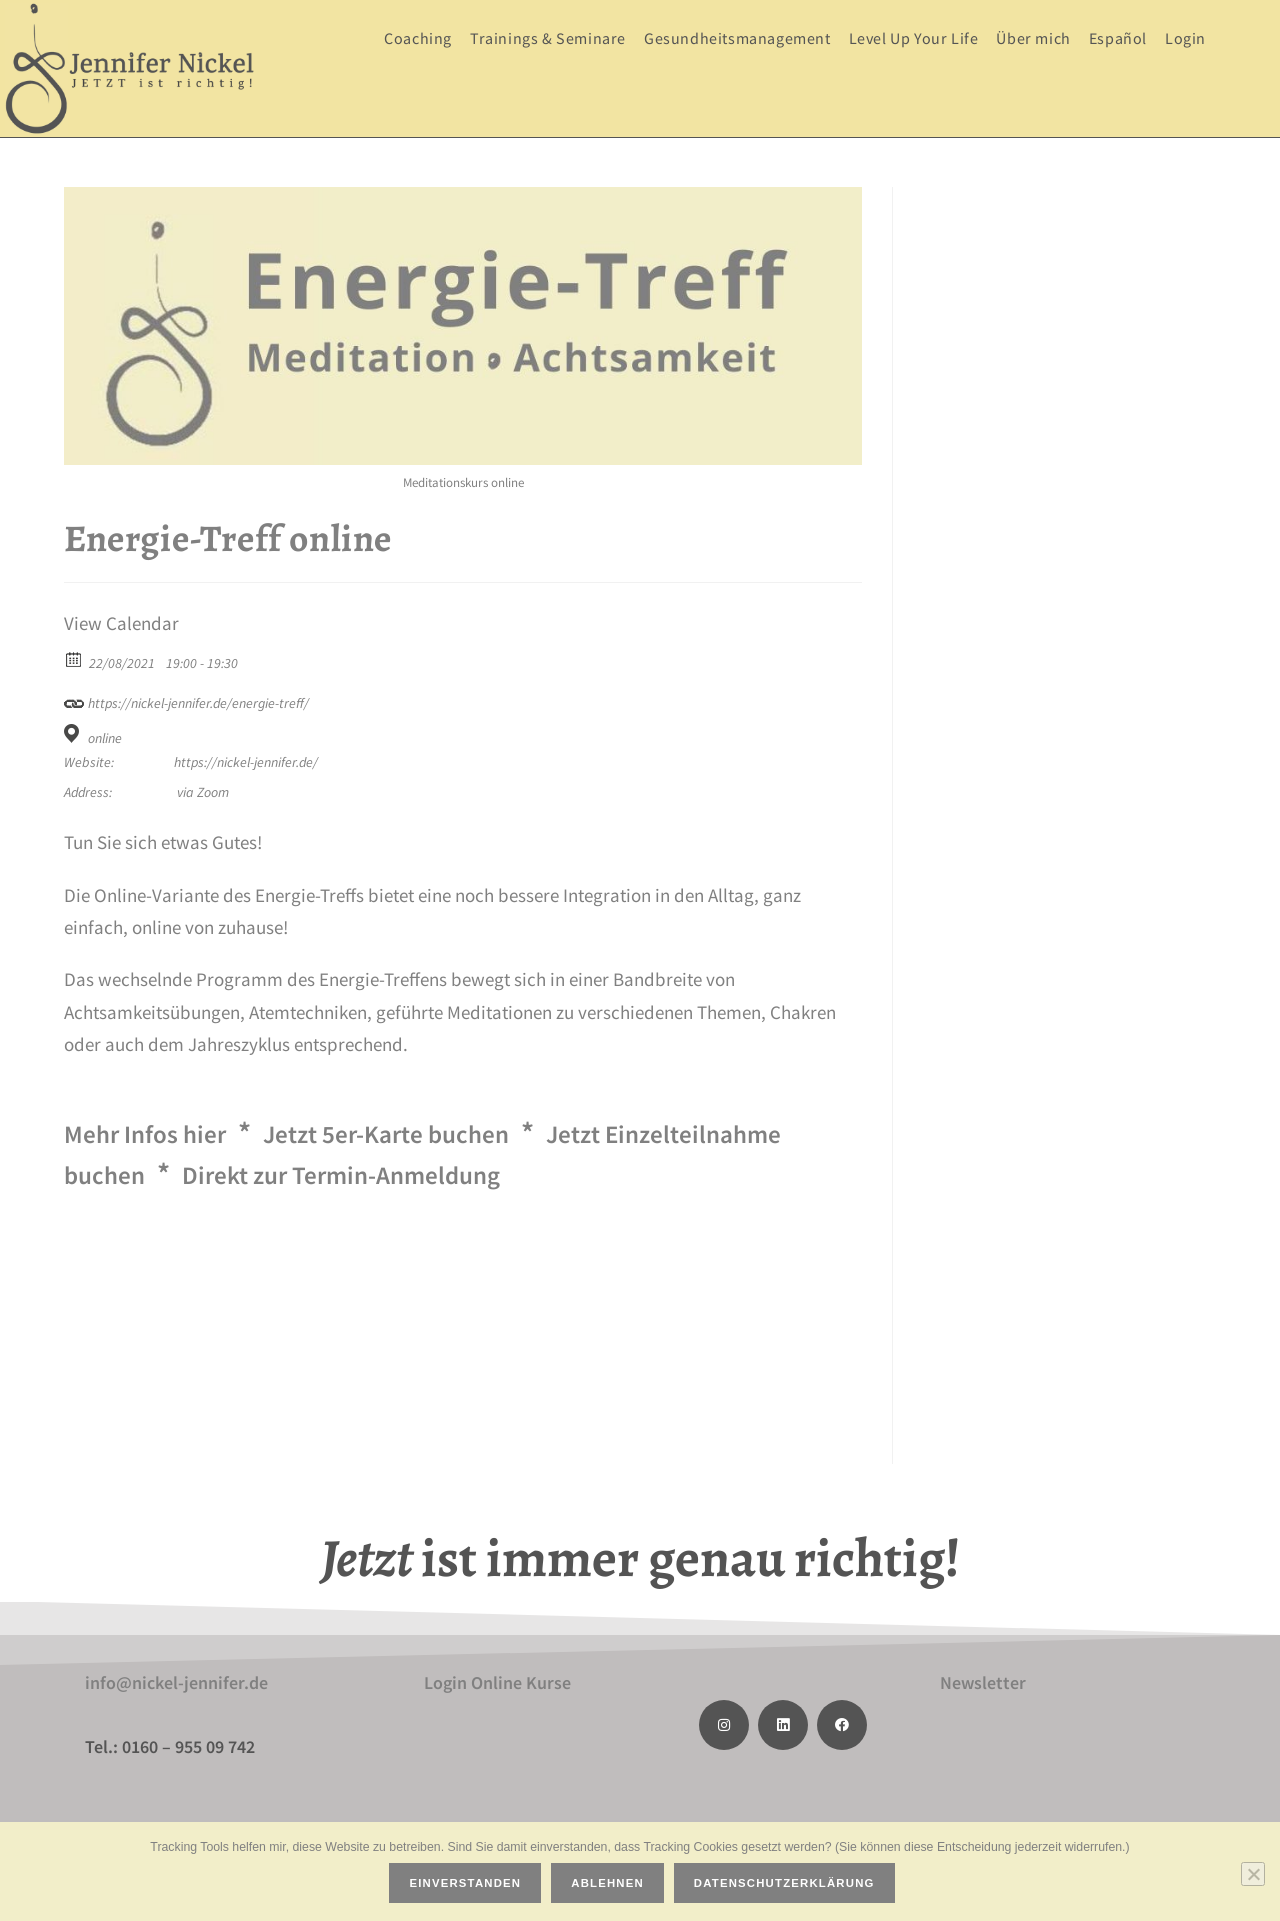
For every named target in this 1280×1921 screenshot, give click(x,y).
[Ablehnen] (1253, 1875)
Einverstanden (468, 1886)
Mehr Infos (160, 1132)
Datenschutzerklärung (787, 1886)
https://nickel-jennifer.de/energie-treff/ (186, 700)
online (105, 738)
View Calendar (121, 623)
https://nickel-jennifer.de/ (246, 762)
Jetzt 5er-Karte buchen (440, 1132)
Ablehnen (610, 1886)
